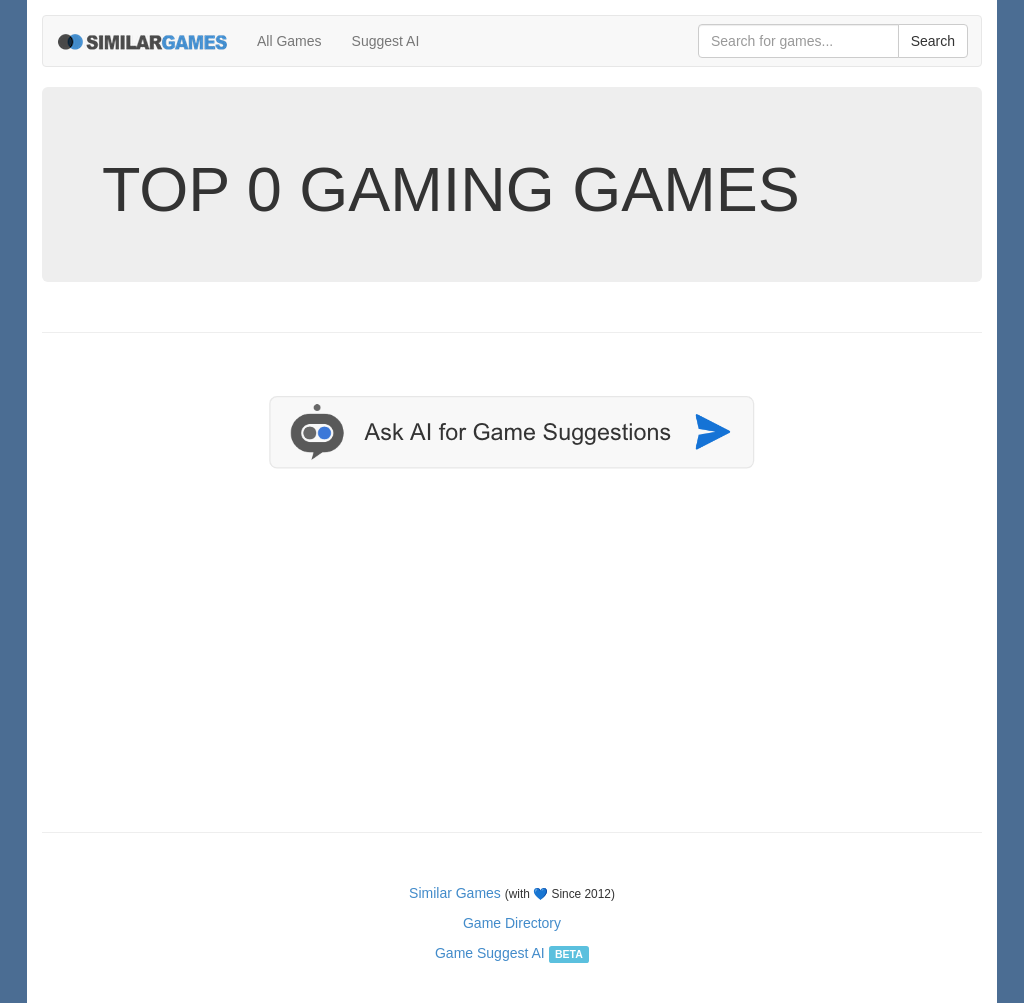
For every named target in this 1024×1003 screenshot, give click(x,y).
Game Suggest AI (490, 953)
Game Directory (512, 923)
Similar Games (455, 893)
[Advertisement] (512, 672)
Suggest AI (386, 41)
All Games (289, 41)
